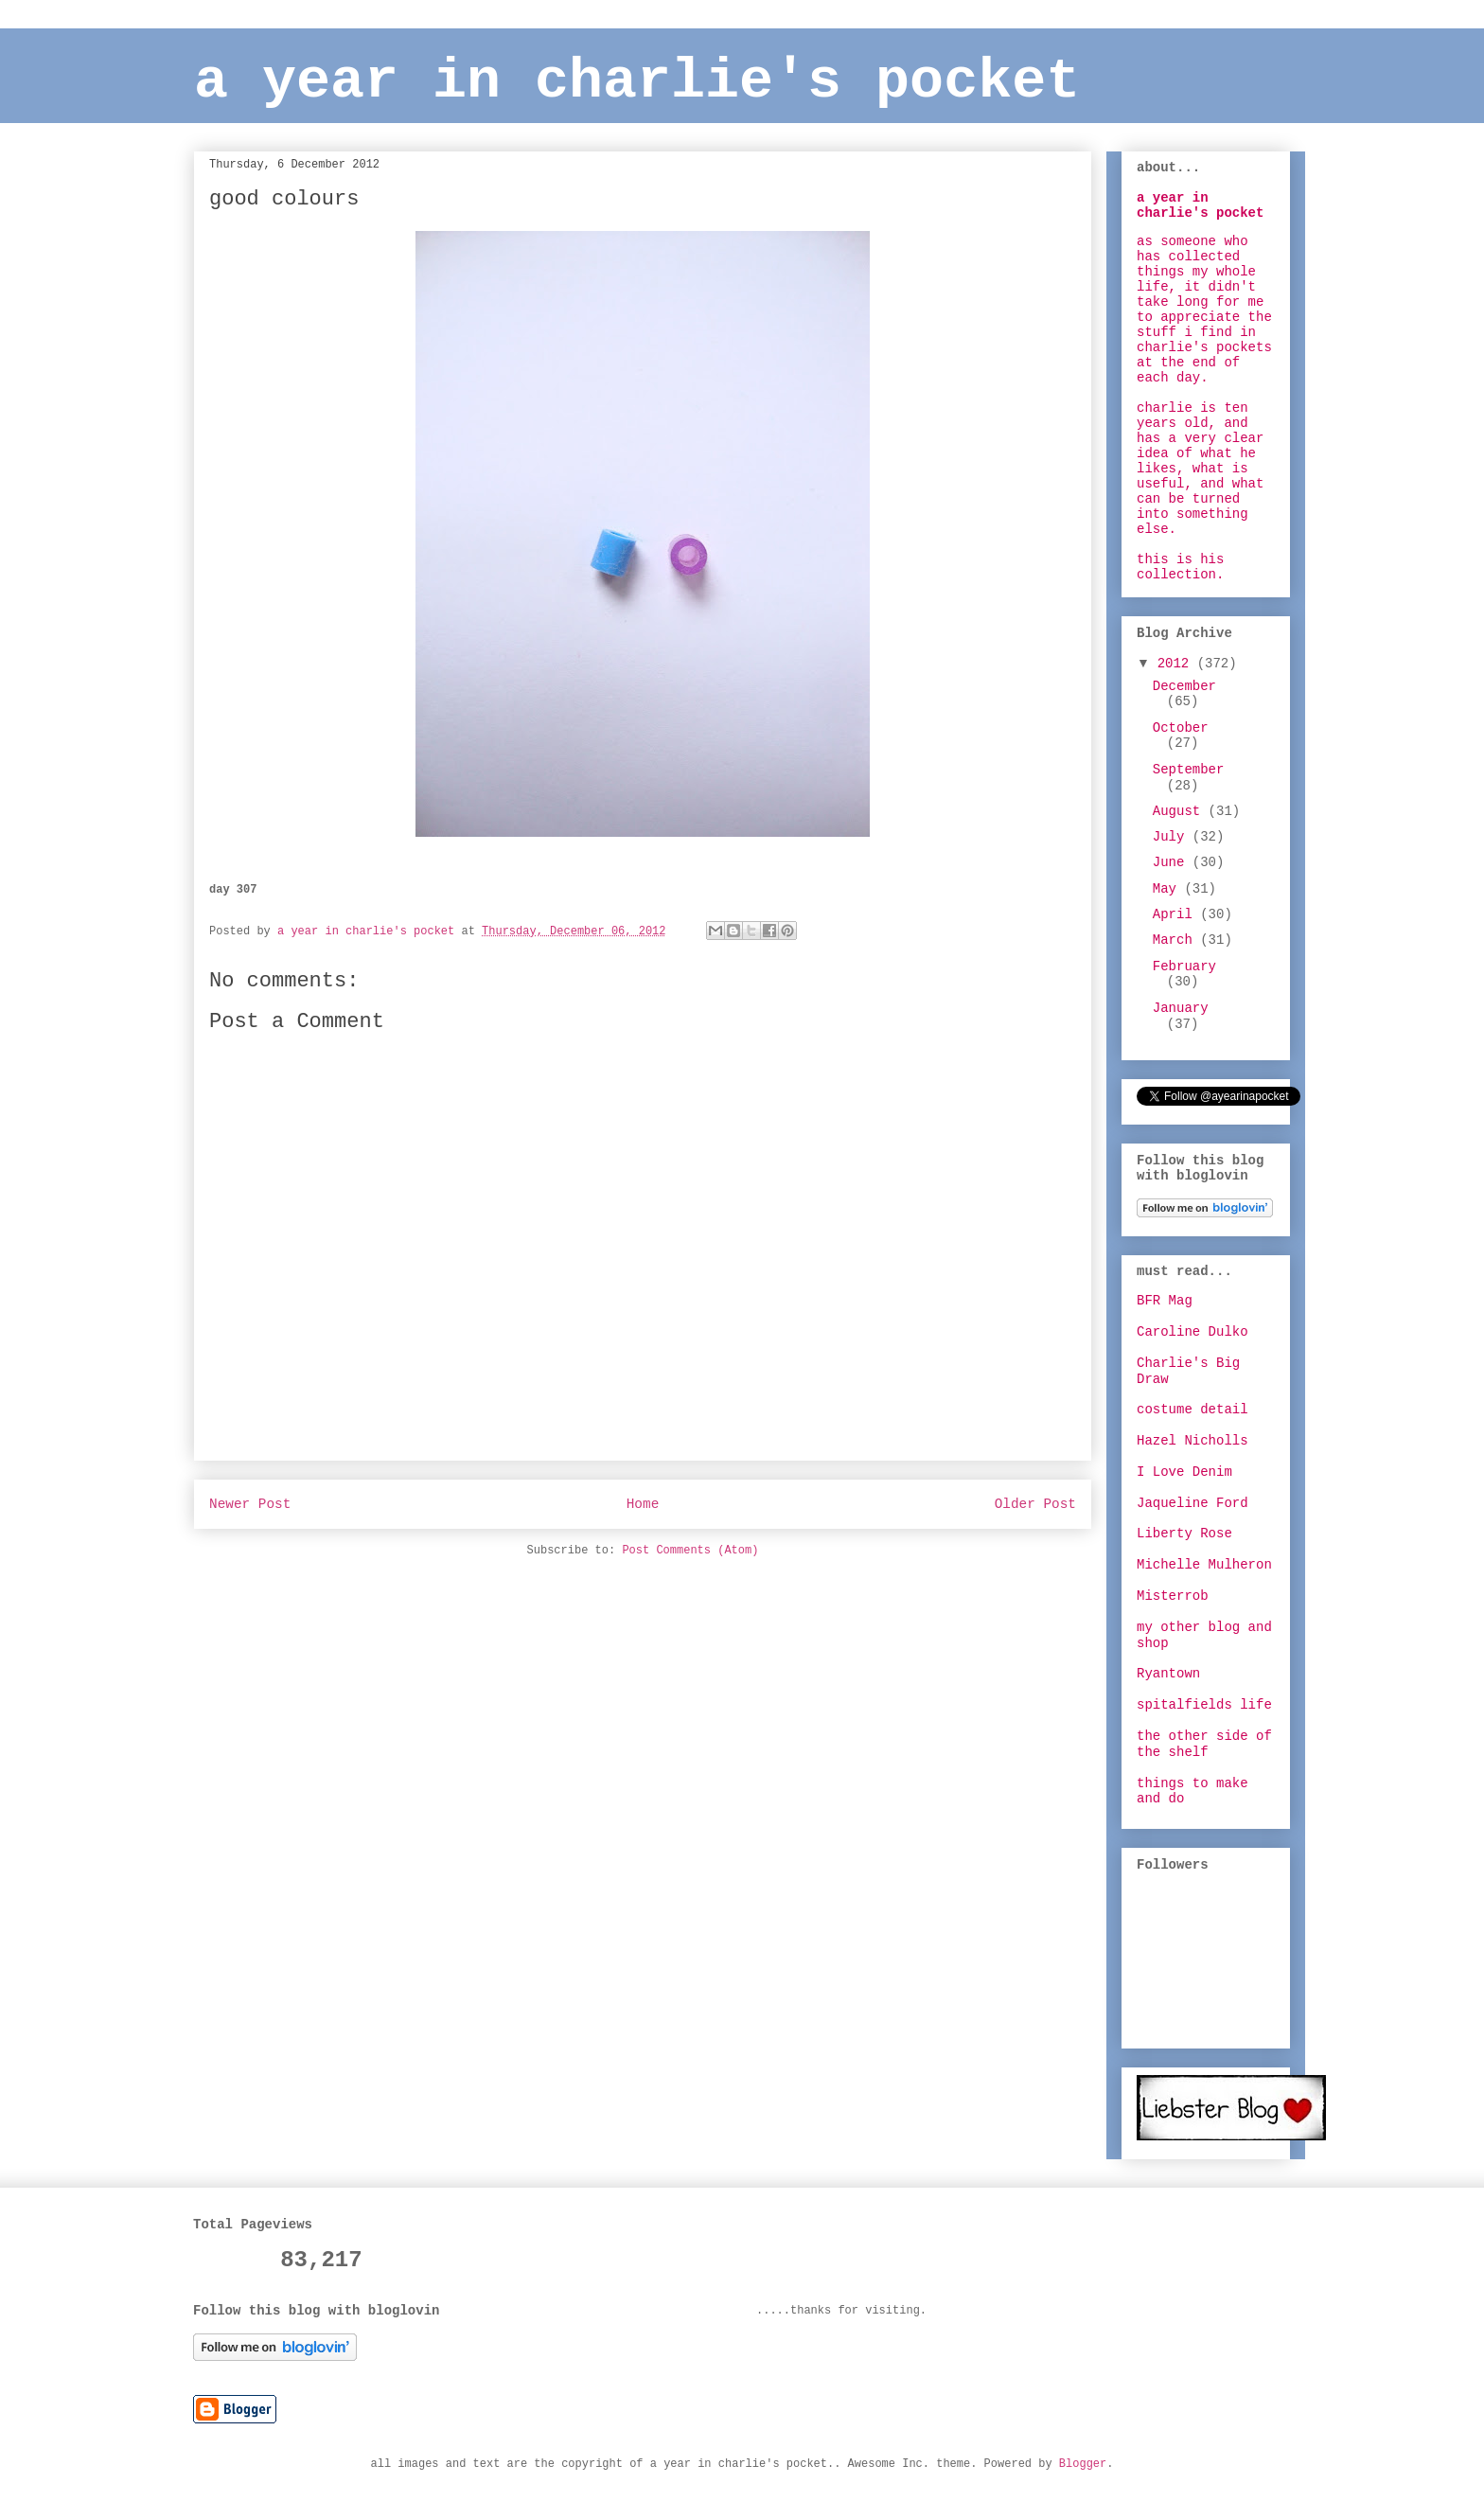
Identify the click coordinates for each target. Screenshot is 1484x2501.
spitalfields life (1204, 1704)
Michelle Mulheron (1204, 1564)
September (1189, 769)
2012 (1177, 663)
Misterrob (1173, 1596)
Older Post (1035, 1504)
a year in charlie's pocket (637, 81)
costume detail (1192, 1409)
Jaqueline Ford (1192, 1503)
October (1181, 728)
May (1169, 888)
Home (643, 1504)
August (1181, 811)
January (1181, 1008)
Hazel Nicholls (1192, 1440)
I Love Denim (1184, 1472)
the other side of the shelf (1204, 1744)
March (1176, 940)
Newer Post (250, 1504)
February (1184, 966)
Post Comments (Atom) (690, 1550)
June (1172, 862)
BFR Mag (1164, 1300)
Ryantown (1168, 1673)
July (1172, 836)
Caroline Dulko (1192, 1331)
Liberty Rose (1184, 1533)
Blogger (1082, 2464)
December (1184, 686)
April (1176, 914)
